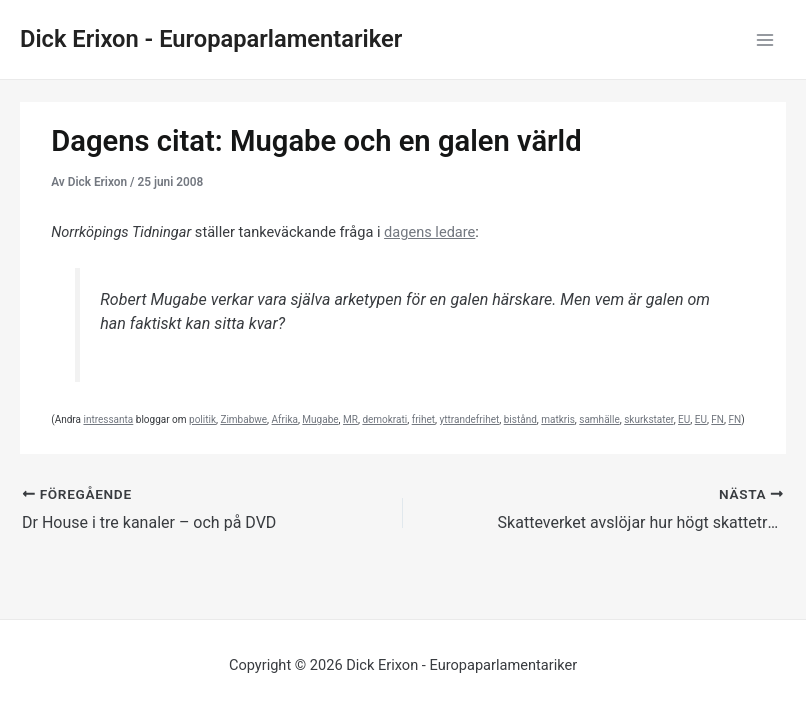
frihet (423, 419)
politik (202, 419)
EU (684, 419)
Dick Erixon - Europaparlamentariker (211, 39)
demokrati (384, 419)
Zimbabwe (243, 419)
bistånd (520, 419)
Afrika (285, 419)
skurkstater (648, 419)
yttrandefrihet (470, 419)
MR (350, 419)
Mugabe (320, 419)
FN (717, 419)
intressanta (108, 419)
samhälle (599, 419)
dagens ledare (429, 232)
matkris (558, 419)
